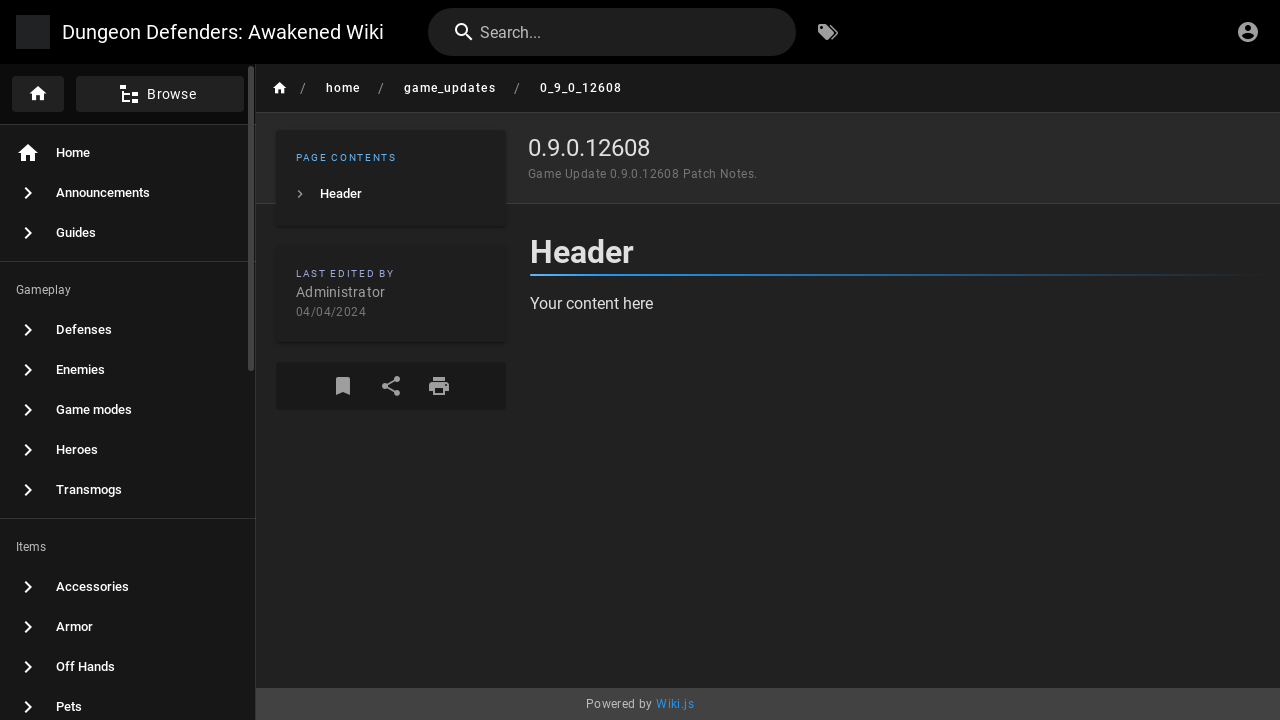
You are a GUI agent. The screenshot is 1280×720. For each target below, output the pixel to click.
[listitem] (391, 194)
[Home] (38, 94)
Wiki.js (675, 704)
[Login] (1248, 32)
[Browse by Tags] (828, 32)
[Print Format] (439, 386)
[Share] (391, 386)
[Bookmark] (343, 386)
